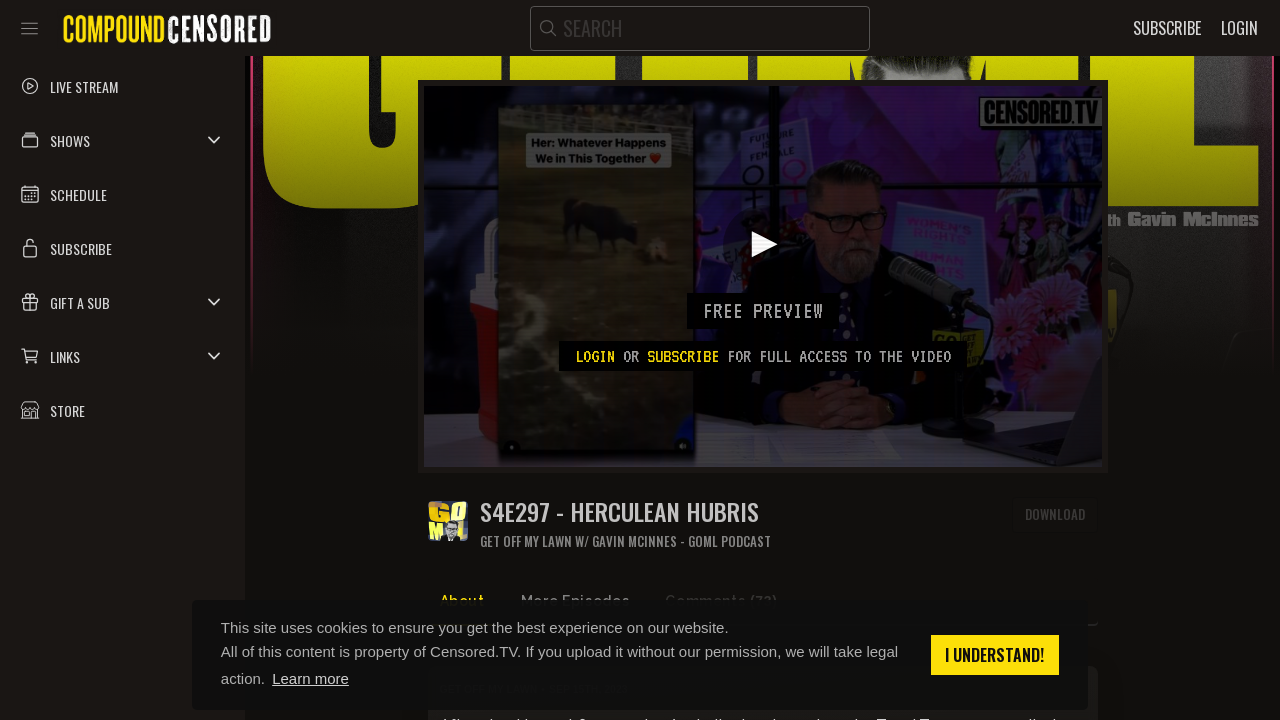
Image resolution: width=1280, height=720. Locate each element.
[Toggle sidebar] (29, 28)
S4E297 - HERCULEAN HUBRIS (619, 511)
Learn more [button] (310, 678)
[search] (700, 28)
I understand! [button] (994, 655)
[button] (122, 140)
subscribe (683, 356)
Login (595, 356)
